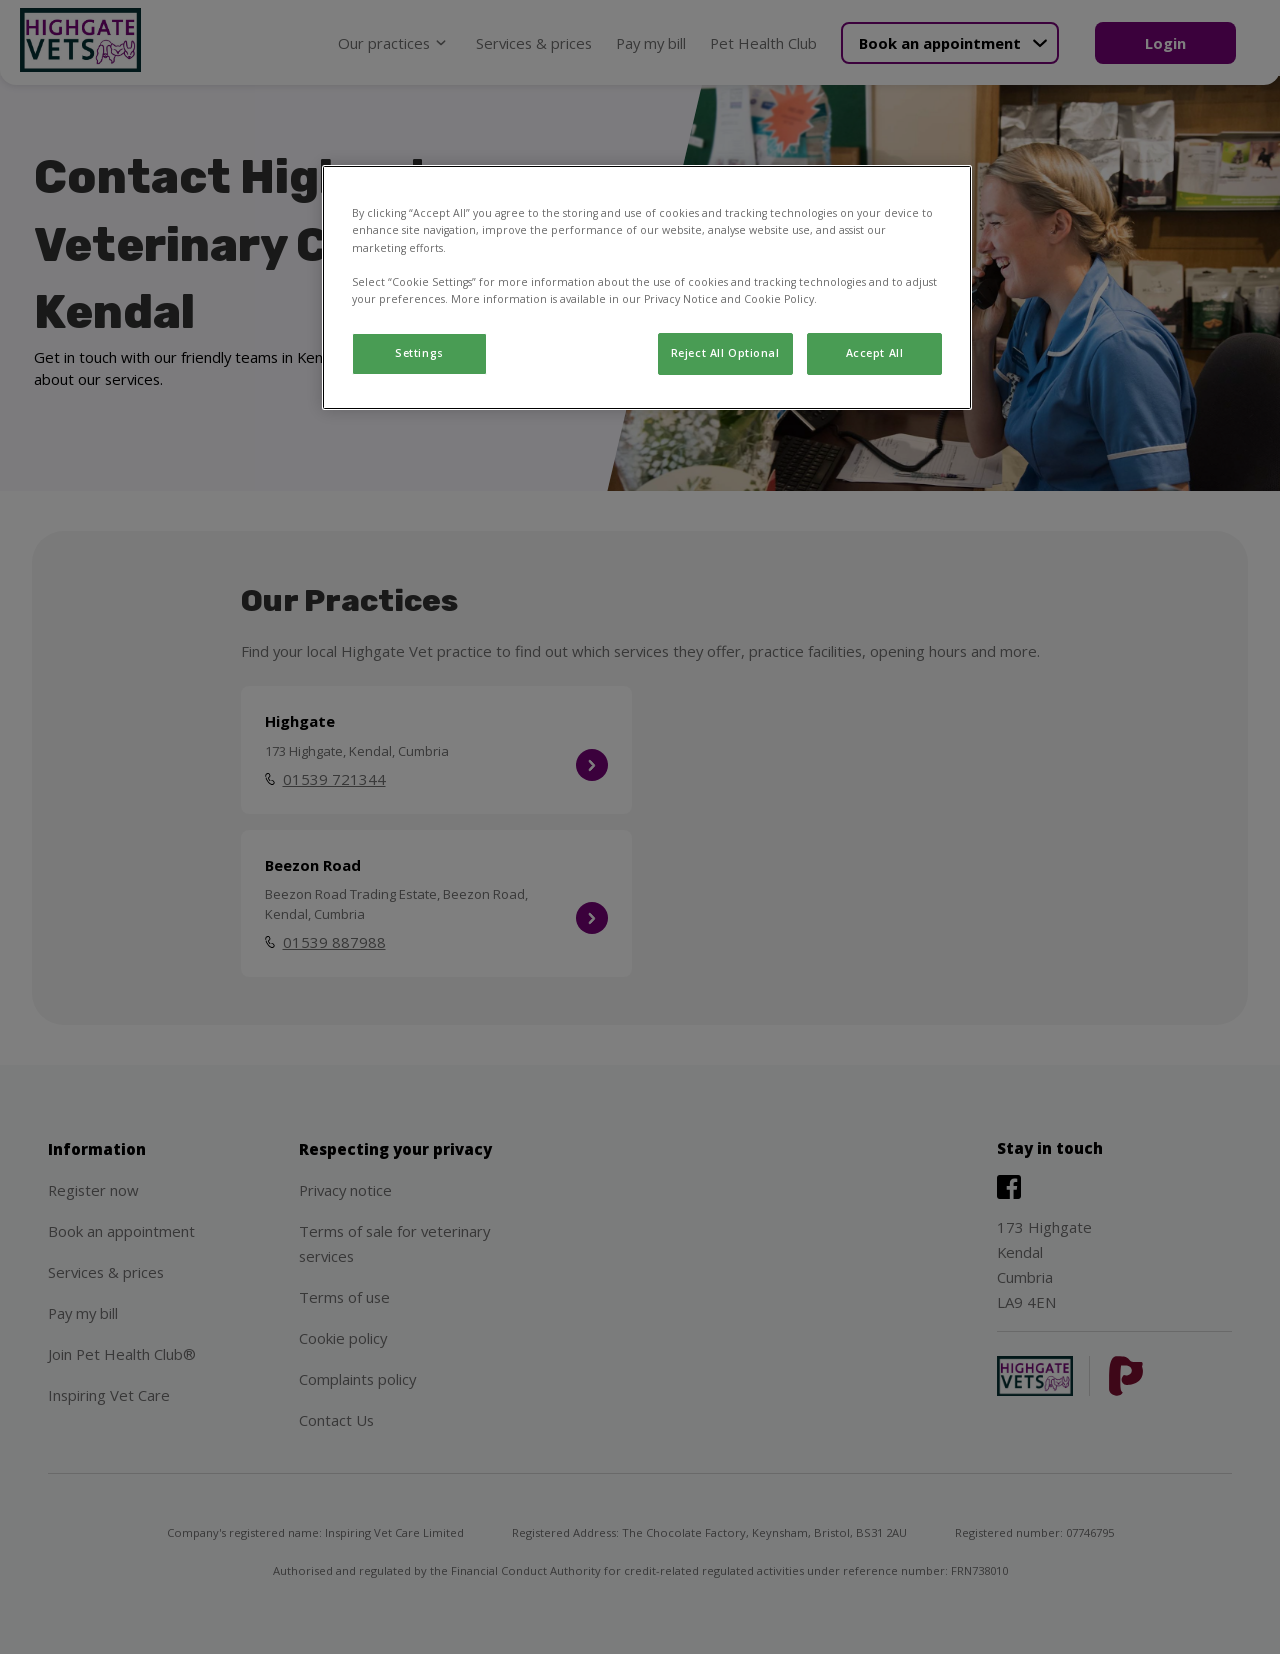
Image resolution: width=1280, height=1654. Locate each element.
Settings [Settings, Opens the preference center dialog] (419, 353)
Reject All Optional (725, 353)
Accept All (875, 353)
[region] (647, 287)
